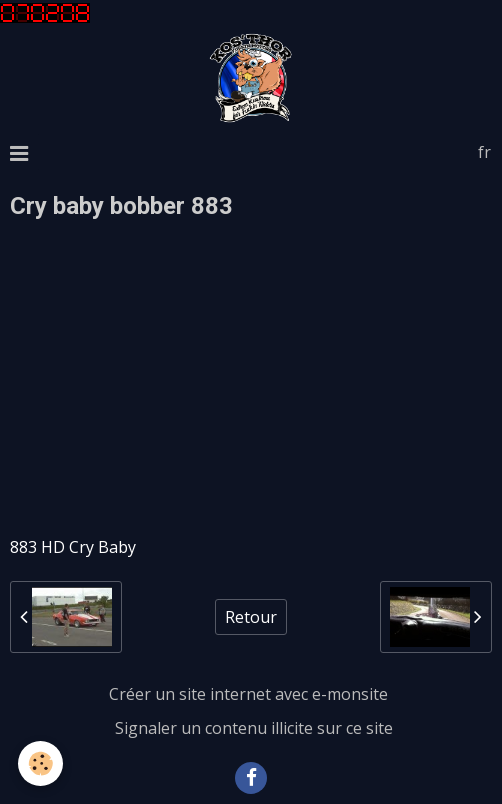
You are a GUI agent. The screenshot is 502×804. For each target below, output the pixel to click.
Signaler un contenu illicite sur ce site (254, 728)
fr (484, 152)
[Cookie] (40, 763)
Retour (251, 617)
